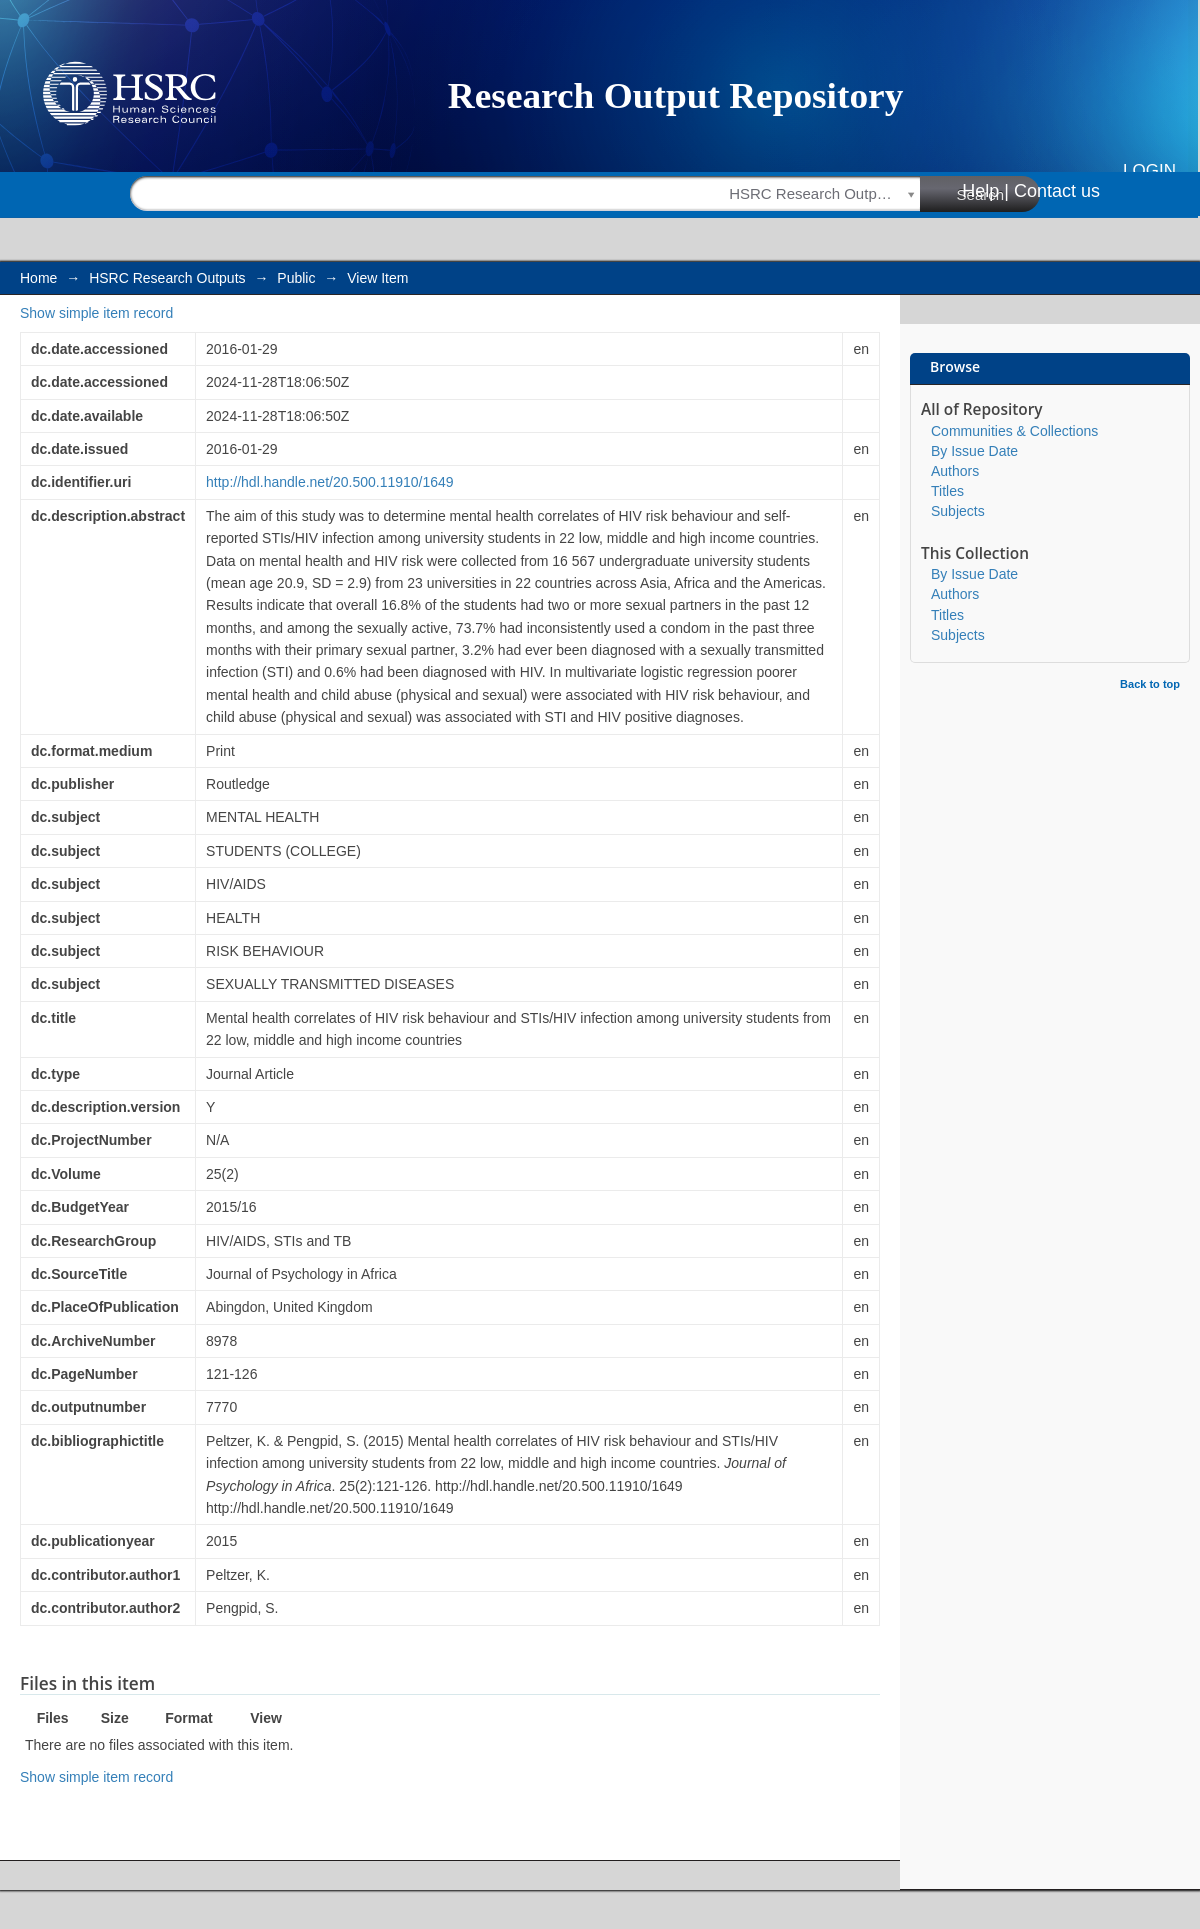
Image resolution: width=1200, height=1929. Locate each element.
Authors (955, 471)
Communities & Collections (1014, 431)
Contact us (1057, 191)
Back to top (1150, 684)
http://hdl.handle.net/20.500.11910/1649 (330, 482)
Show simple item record (96, 313)
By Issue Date (974, 451)
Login (1149, 170)
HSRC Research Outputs (167, 278)
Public (296, 278)
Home (38, 278)
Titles (947, 491)
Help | (985, 191)
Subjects (958, 511)
